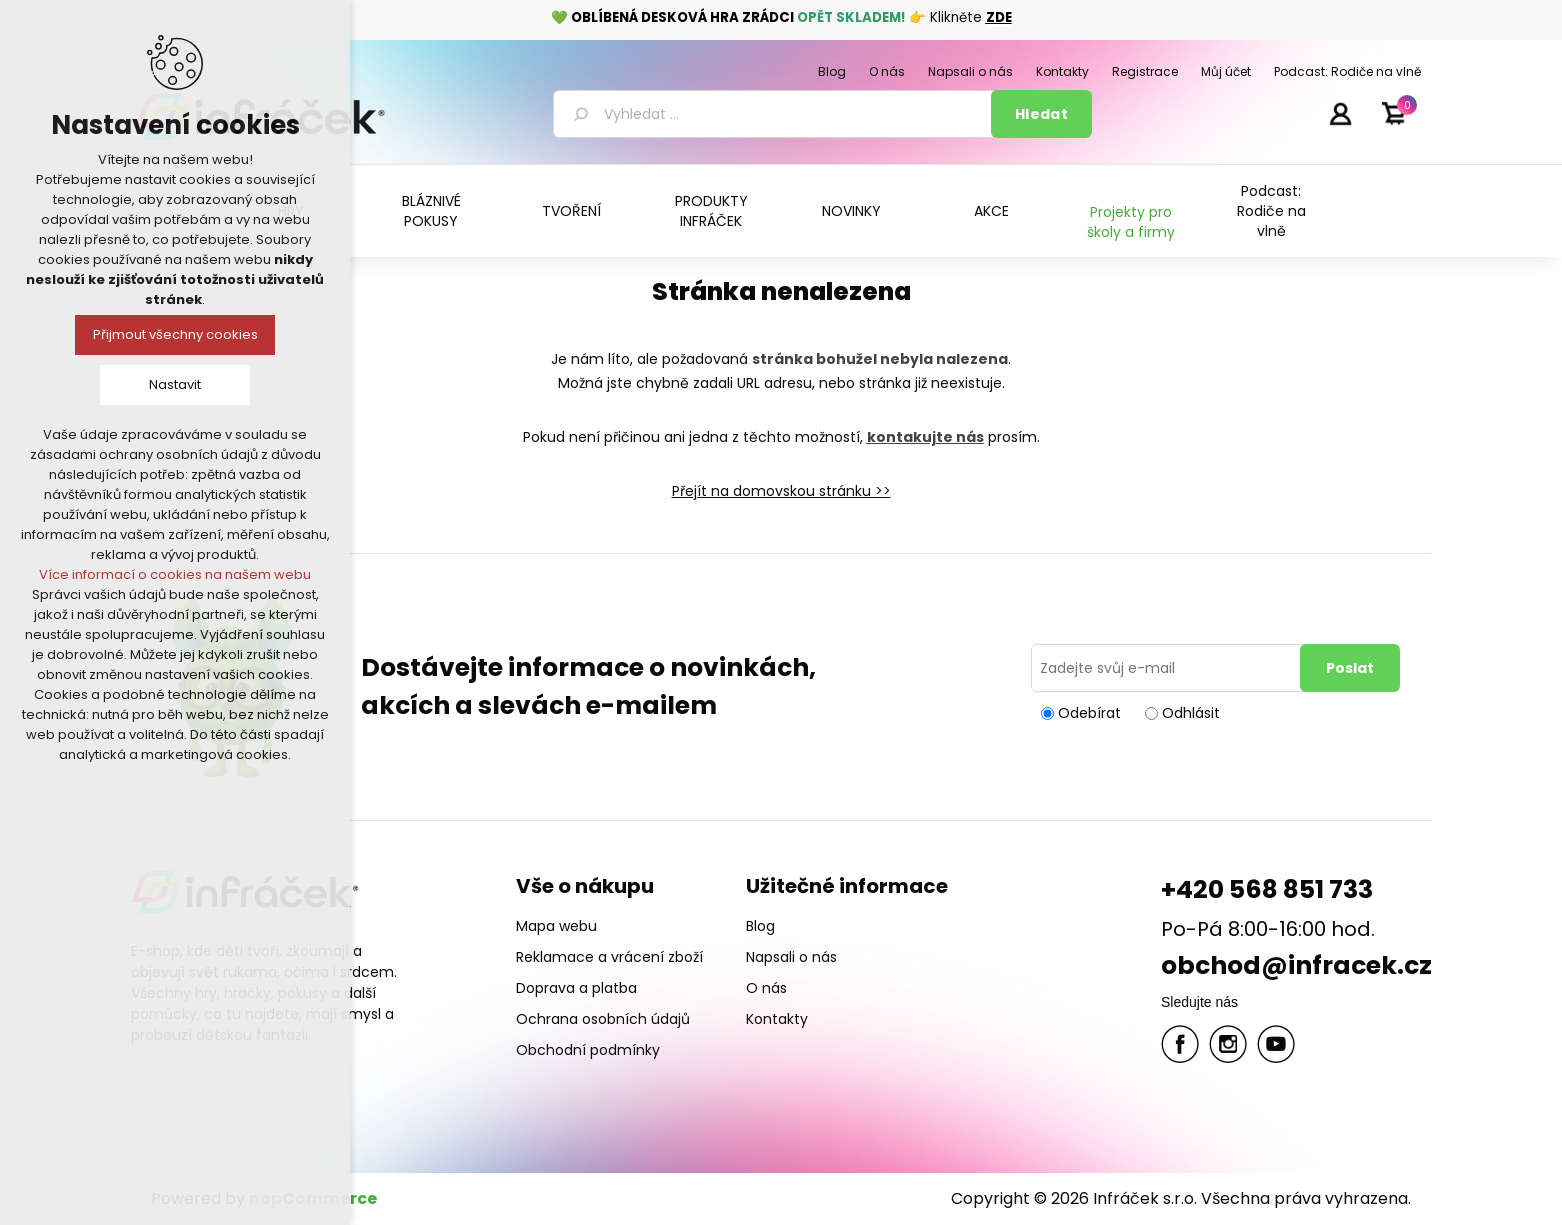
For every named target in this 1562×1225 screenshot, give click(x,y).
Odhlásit (1191, 713)
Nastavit (175, 384)
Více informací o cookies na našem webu (175, 574)
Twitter (1228, 1044)
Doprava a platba (576, 988)
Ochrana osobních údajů (603, 1019)
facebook (1180, 1044)
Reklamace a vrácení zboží (609, 957)
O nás (766, 988)
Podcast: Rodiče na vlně (1271, 211)
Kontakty (777, 1019)
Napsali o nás (791, 957)
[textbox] (775, 114)
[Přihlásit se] (1169, 668)
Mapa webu (556, 926)
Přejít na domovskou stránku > (777, 491)
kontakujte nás (925, 437)
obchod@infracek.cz (1296, 965)
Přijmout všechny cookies (175, 334)
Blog (760, 926)
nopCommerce (313, 1198)
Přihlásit (1340, 113)
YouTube (1276, 1044)
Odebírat (1089, 713)
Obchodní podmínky (588, 1050)
